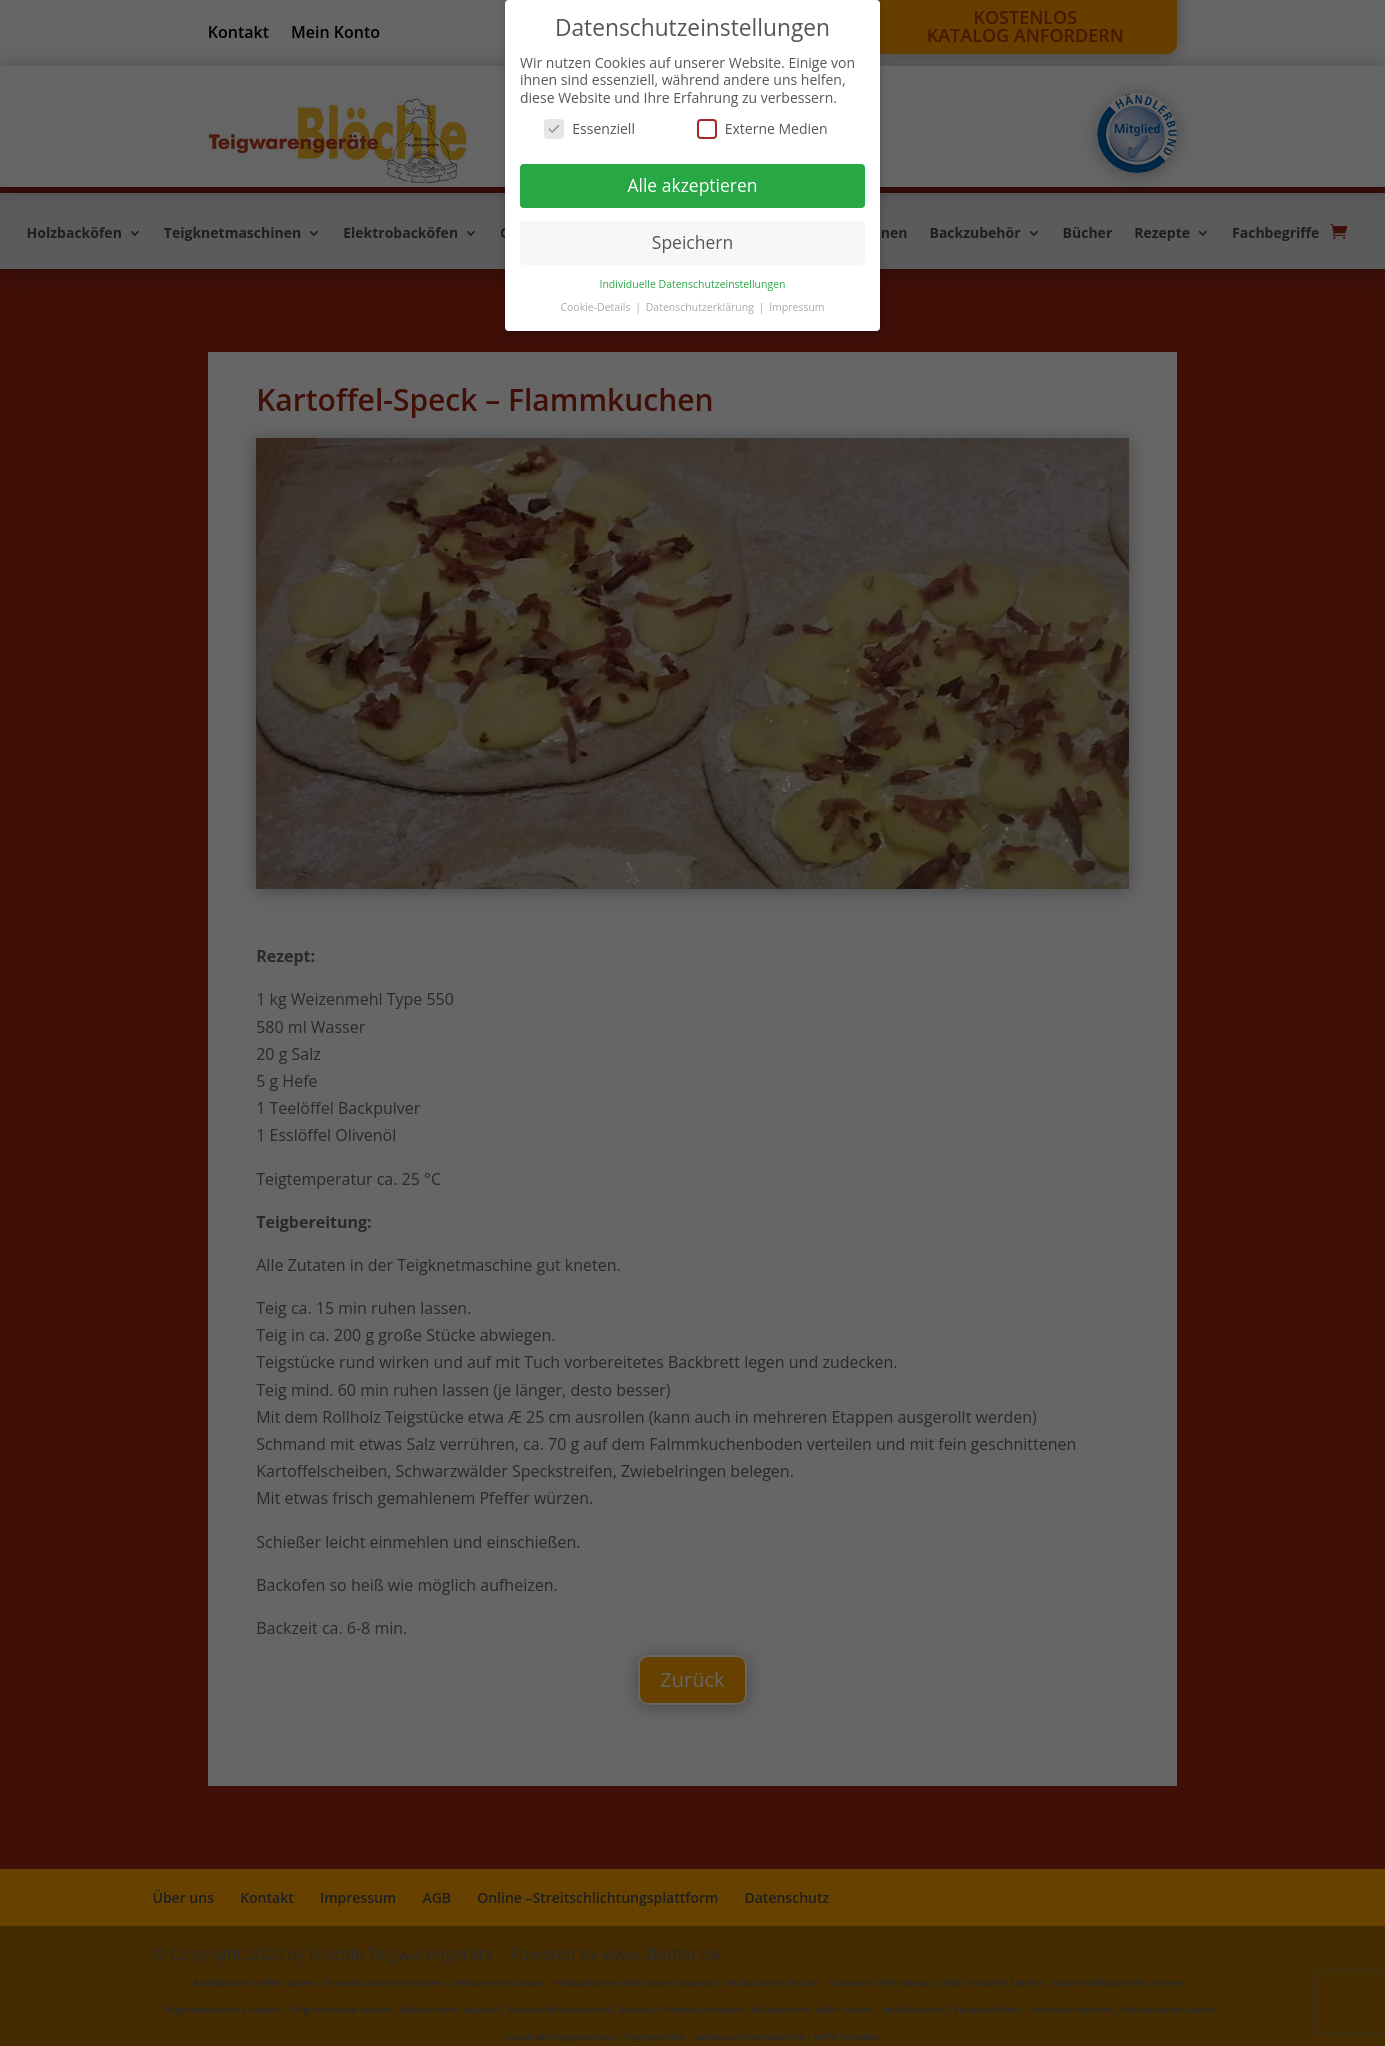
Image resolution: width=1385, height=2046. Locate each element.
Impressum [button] (796, 307)
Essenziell (589, 128)
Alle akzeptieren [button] (692, 185)
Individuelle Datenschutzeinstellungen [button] (693, 284)
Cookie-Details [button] (596, 307)
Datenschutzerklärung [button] (701, 307)
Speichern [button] (692, 242)
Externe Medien (762, 128)
